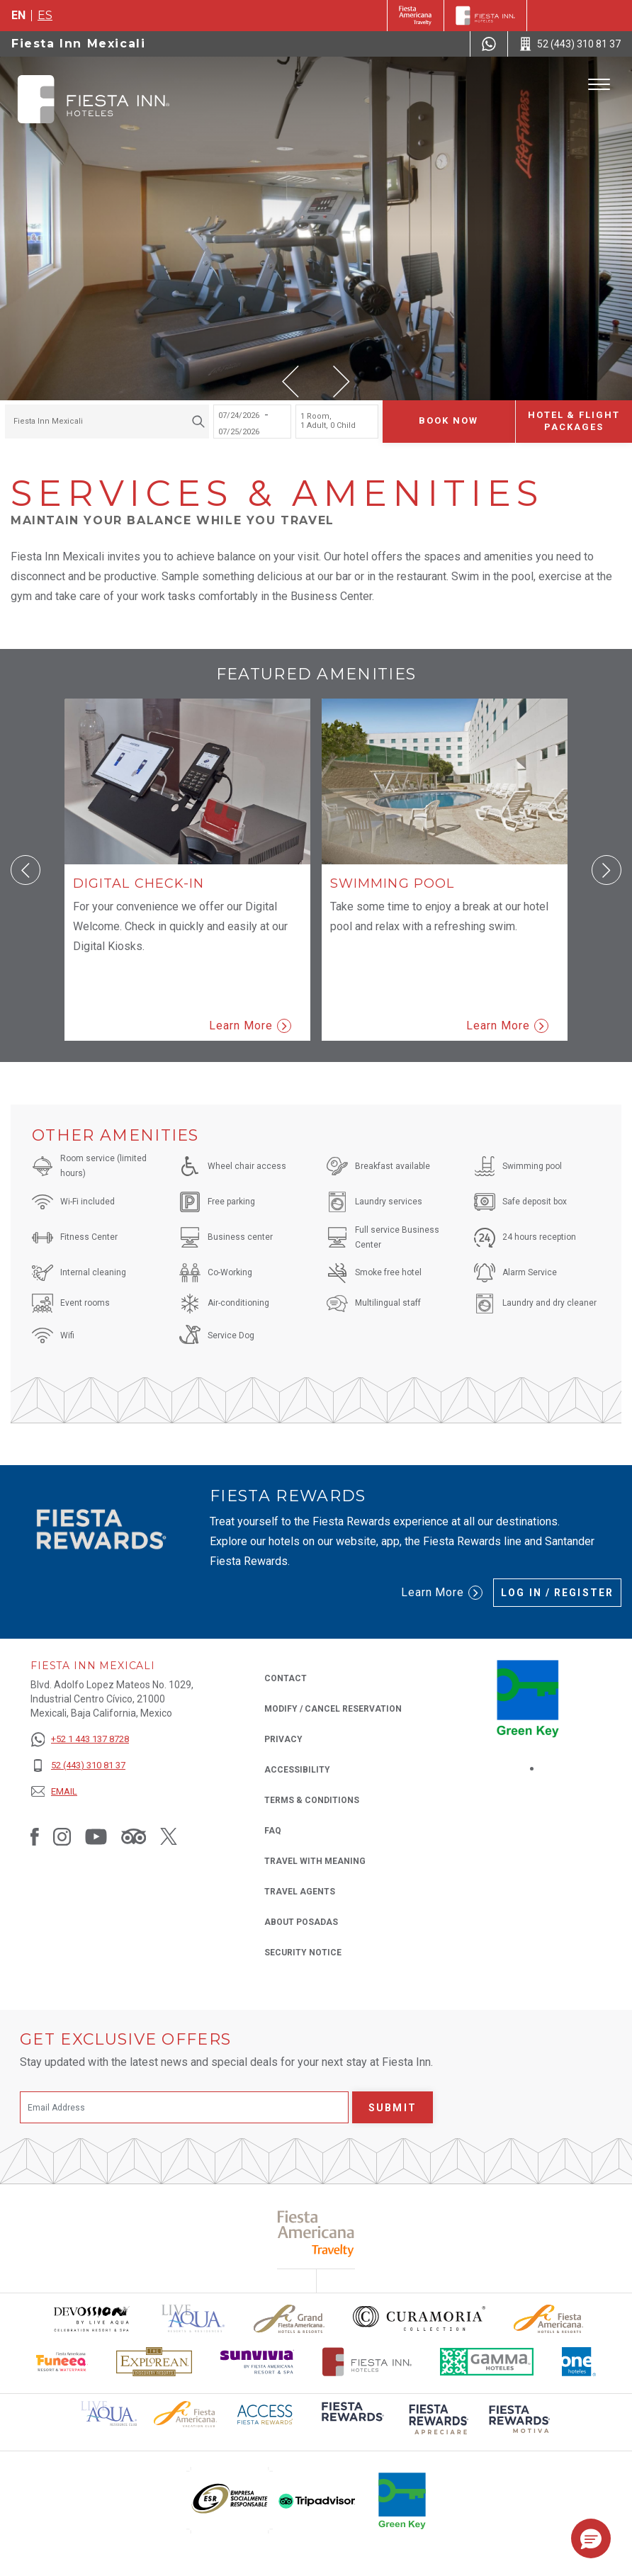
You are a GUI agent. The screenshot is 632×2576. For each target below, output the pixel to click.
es (45, 15)
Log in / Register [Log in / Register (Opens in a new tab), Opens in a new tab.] (557, 1592)
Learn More (250, 1026)
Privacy (283, 1738)
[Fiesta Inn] (485, 15)
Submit (392, 2107)
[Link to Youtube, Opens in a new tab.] (96, 1836)
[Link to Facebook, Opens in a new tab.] (34, 1836)
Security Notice (303, 1953)
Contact (285, 1678)
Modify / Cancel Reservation (333, 1709)
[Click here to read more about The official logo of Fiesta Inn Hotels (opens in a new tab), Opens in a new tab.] (367, 2361)
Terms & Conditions (311, 1800)
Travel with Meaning (315, 1861)
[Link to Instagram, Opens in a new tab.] (62, 1836)
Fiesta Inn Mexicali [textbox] (48, 421)
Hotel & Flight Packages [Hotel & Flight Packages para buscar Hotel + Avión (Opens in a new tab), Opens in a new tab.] (574, 420)
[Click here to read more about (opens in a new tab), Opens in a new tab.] (351, 2421)
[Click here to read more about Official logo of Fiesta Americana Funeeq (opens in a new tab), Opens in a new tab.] (62, 2361)
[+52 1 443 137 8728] (79, 1740)
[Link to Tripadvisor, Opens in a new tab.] (133, 1836)
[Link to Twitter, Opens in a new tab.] (168, 1836)
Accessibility (297, 1770)
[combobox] (107, 422)
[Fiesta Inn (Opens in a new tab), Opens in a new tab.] (416, 15)
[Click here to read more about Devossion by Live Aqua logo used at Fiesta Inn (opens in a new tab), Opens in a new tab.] (90, 2318)
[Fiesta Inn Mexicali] (93, 99)
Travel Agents (299, 1892)
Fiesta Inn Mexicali (78, 43)
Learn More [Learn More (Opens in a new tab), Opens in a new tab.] (442, 1593)
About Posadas (301, 1922)
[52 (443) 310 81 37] (79, 1766)
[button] (290, 381)
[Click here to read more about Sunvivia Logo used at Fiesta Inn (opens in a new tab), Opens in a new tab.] (257, 2361)
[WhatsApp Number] (488, 44)
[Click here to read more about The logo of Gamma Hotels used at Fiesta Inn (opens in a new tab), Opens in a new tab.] (487, 2362)
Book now (448, 420)
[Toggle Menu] (599, 85)
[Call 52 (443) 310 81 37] (570, 44)
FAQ (272, 1831)
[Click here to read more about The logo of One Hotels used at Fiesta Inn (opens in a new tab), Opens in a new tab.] (579, 2361)
